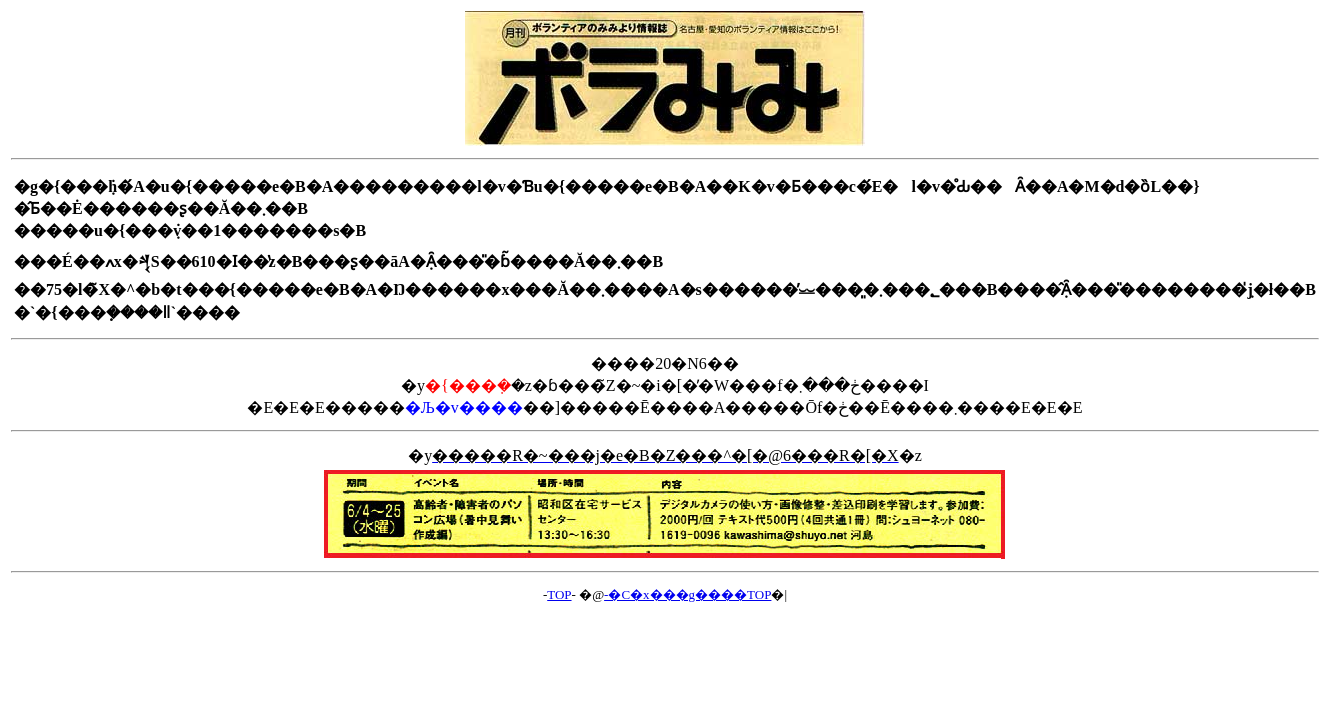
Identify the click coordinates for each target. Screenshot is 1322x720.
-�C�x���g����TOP (687, 594)
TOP (559, 594)
